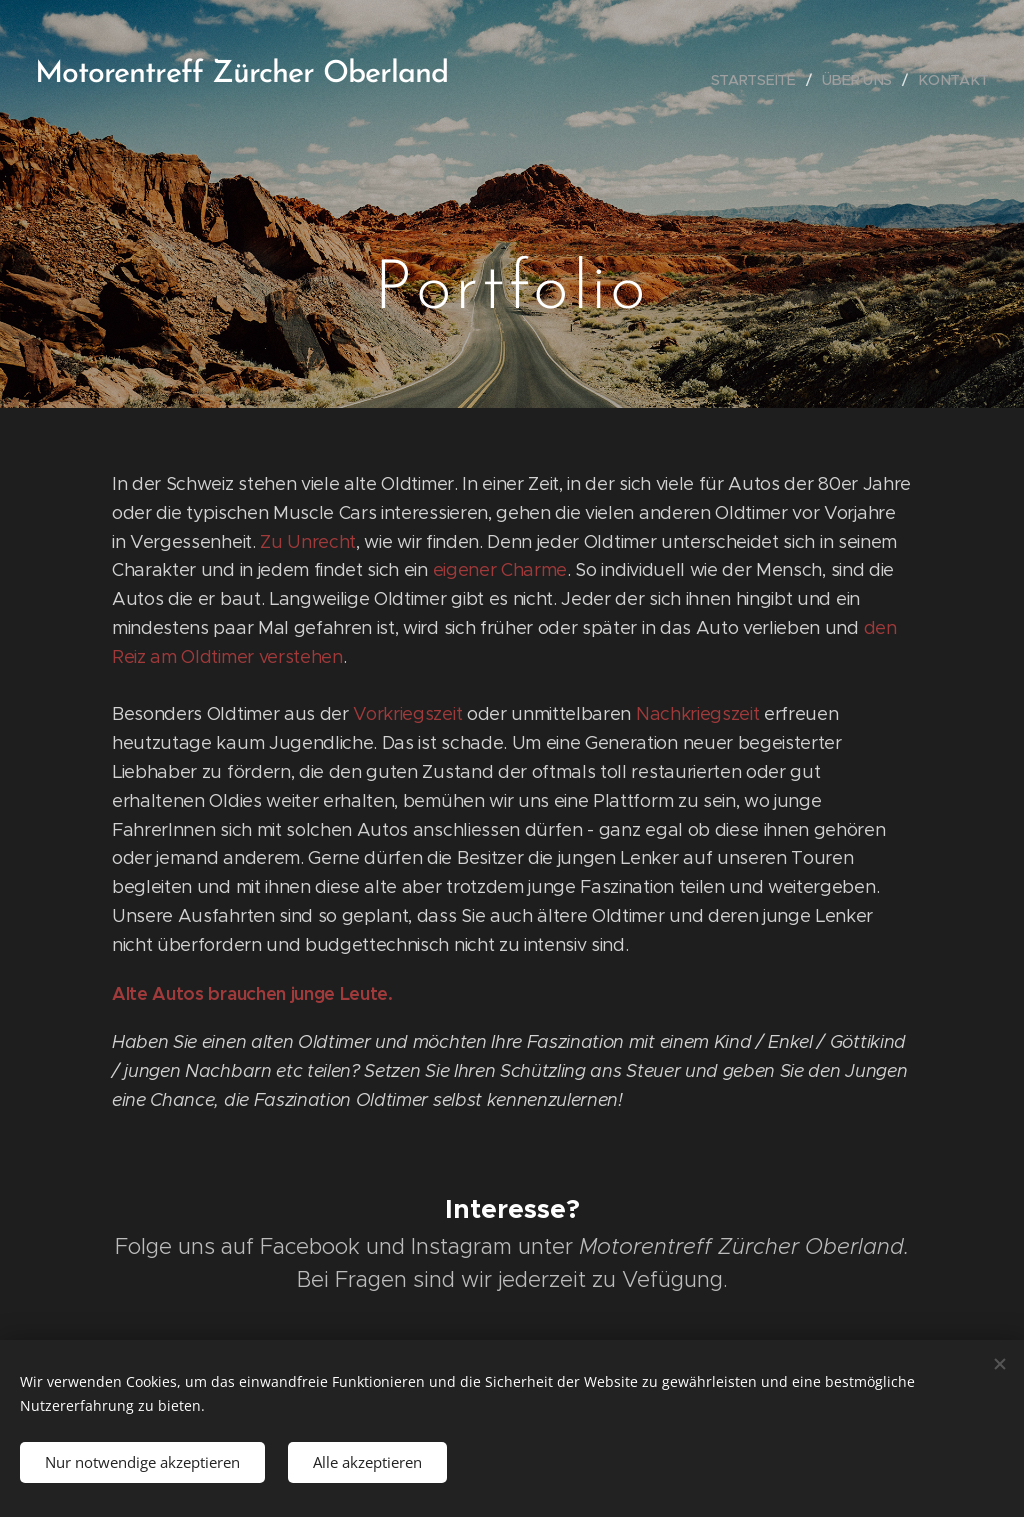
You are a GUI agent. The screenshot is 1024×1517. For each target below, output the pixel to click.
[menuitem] (760, 80)
